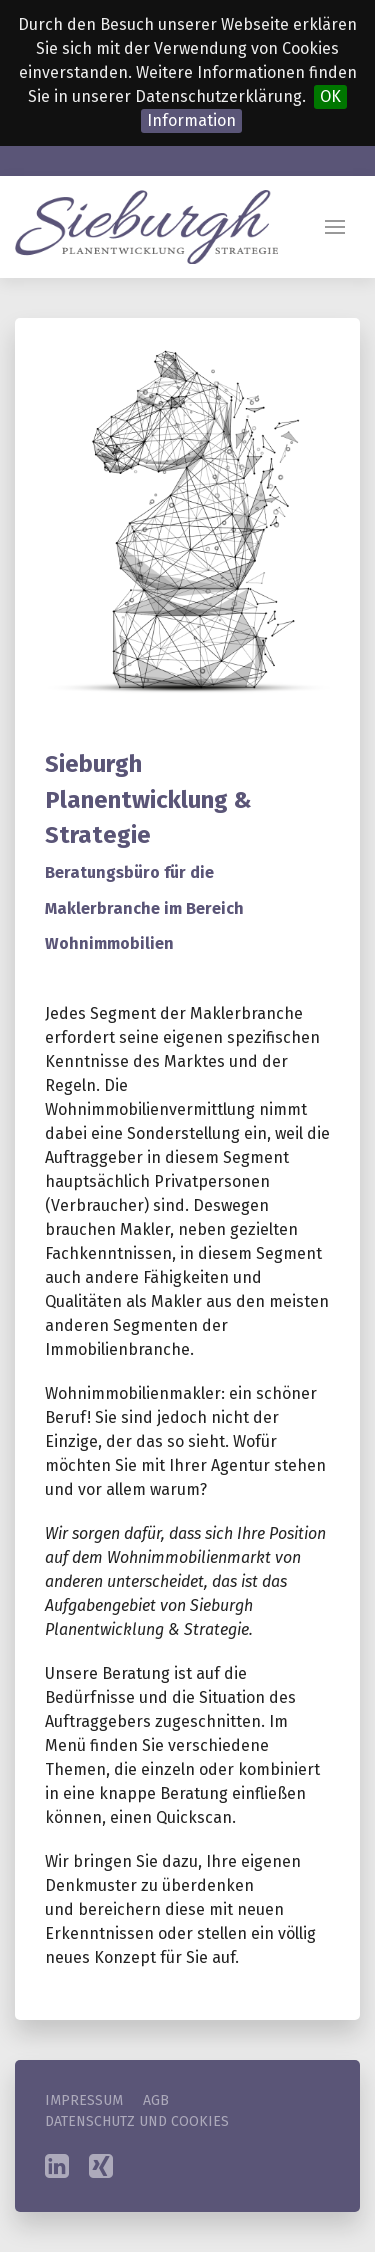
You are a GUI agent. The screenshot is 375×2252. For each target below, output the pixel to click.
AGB (156, 2100)
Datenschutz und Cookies (137, 2121)
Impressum (84, 2100)
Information (191, 120)
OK (330, 96)
